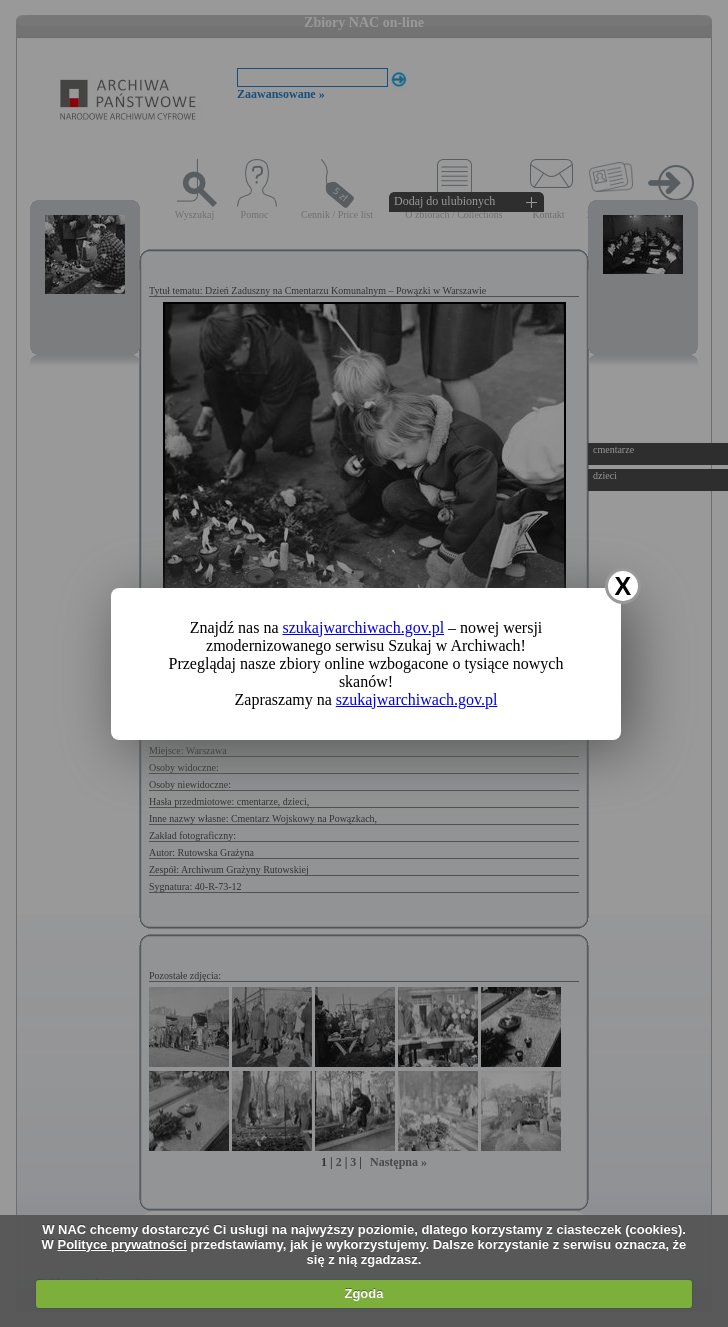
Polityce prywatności (122, 1244)
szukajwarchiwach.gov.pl (364, 627)
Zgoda (363, 1293)
